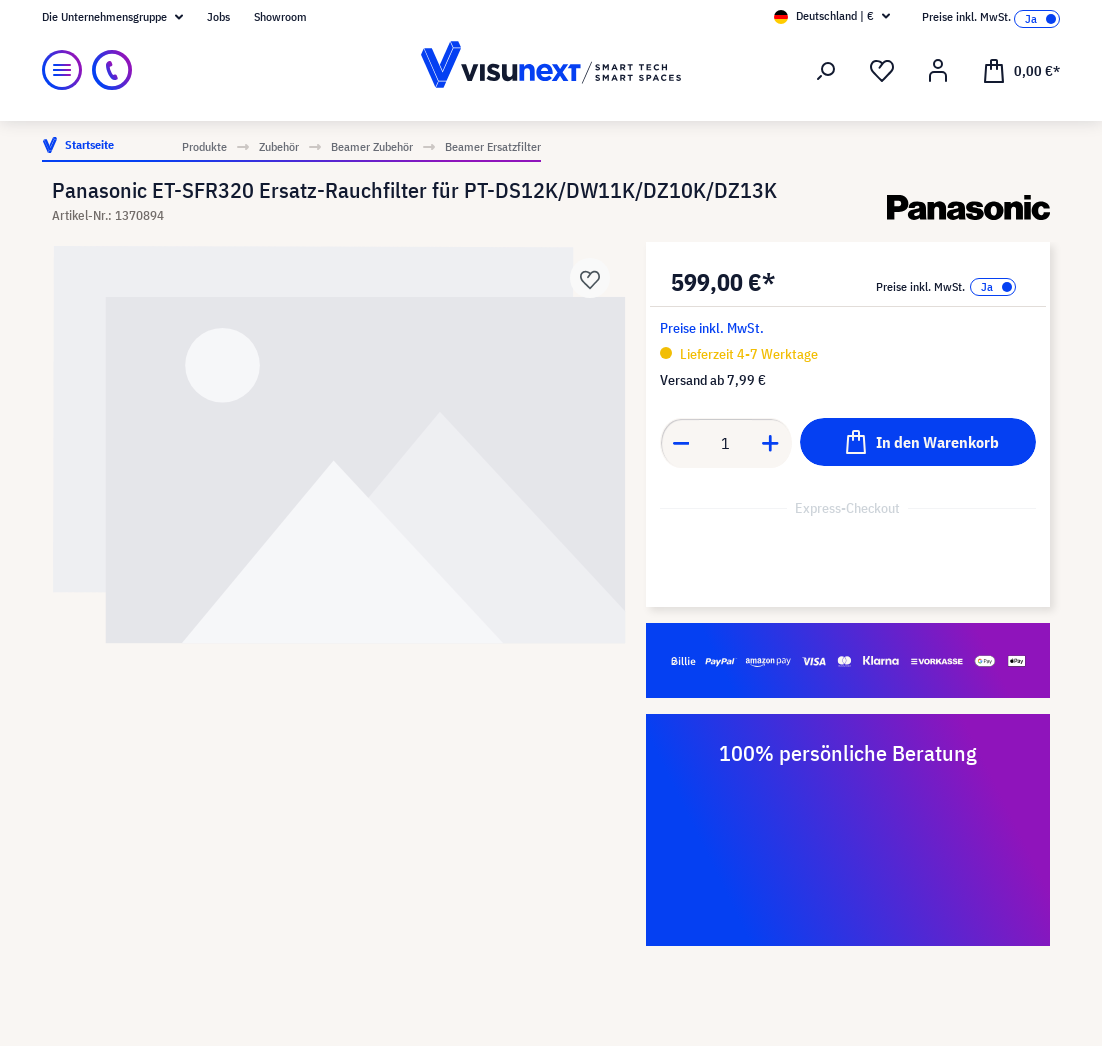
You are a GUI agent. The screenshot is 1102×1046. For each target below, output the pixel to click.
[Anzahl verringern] (681, 443)
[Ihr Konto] (938, 71)
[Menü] (62, 70)
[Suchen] (826, 71)
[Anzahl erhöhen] (771, 443)
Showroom (280, 16)
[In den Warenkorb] (918, 442)
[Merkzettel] (882, 71)
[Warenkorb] (1021, 70)
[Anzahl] (725, 443)
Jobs (218, 16)
